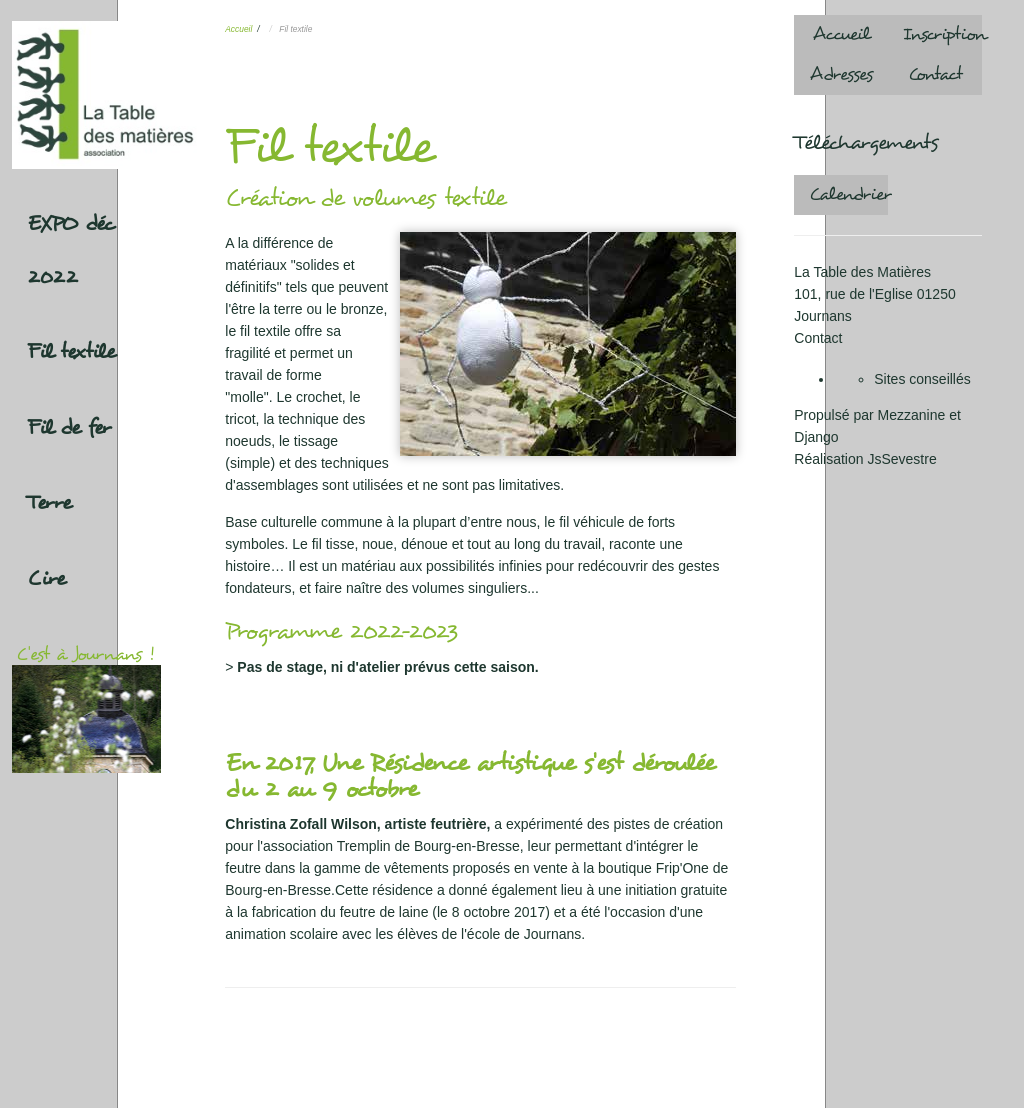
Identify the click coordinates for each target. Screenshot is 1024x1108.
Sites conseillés (922, 379)
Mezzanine (912, 415)
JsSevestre (901, 459)
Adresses (841, 74)
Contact (935, 74)
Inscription (942, 34)
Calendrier (848, 194)
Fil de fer (69, 428)
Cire (46, 579)
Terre (49, 503)
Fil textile (71, 352)
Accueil (238, 29)
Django (816, 437)
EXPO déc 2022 (71, 250)
